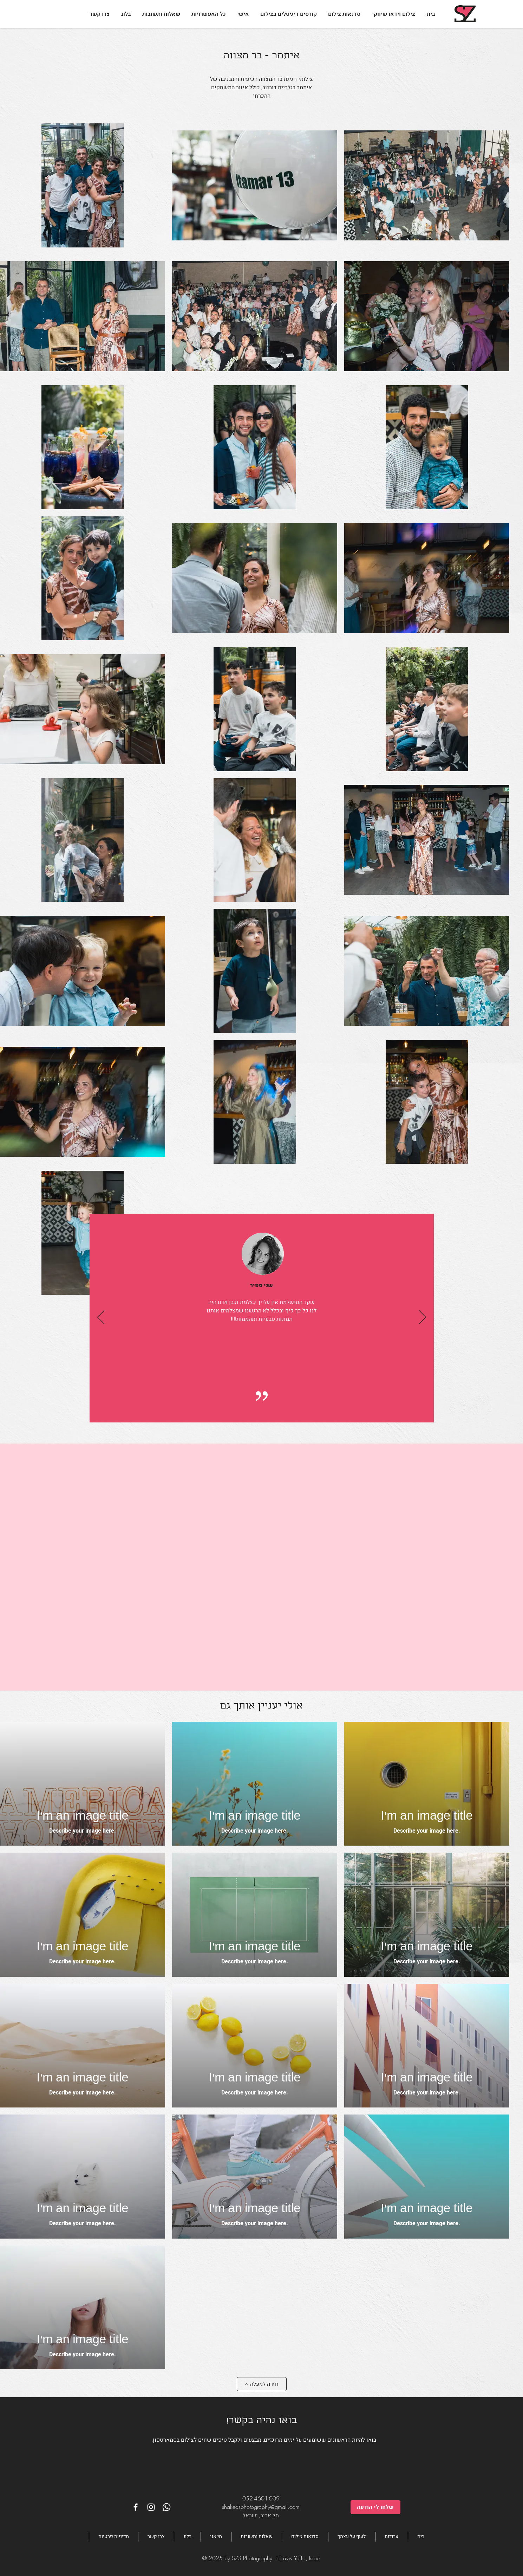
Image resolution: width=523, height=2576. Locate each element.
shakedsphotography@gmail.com (261, 2507)
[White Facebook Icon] (135, 2507)
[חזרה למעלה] (262, 2384)
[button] (208, 14)
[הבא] (422, 1317)
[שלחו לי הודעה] (375, 2507)
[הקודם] (100, 1317)
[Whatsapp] (166, 2507)
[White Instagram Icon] (151, 2507)
